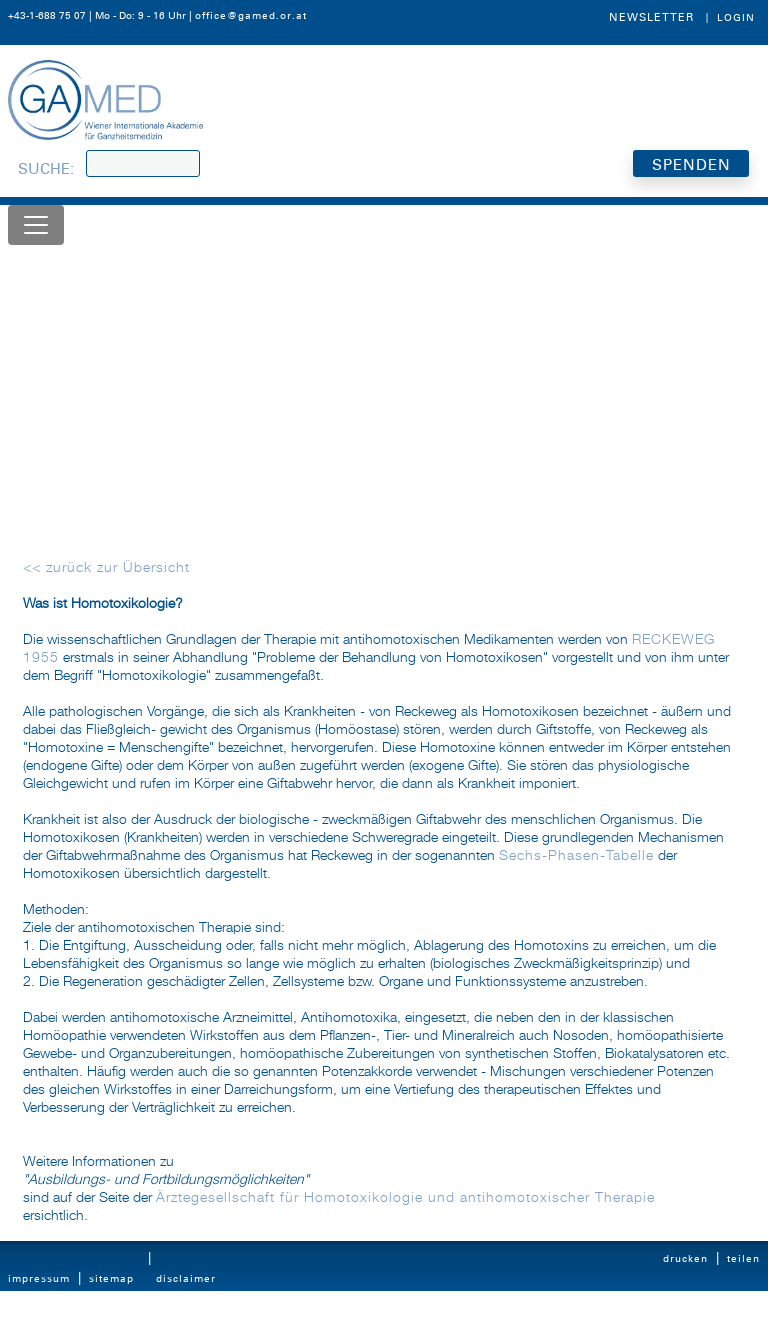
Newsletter (651, 17)
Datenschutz (189, 1317)
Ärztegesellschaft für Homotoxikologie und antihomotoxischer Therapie (405, 1198)
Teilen (743, 1258)
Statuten (31, 1317)
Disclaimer (186, 1278)
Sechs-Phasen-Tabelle (576, 856)
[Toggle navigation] (36, 225)
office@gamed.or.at (251, 15)
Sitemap (111, 1278)
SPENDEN (691, 165)
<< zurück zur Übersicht (106, 568)
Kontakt (109, 1317)
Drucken (685, 1258)
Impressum (39, 1278)
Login (736, 17)
